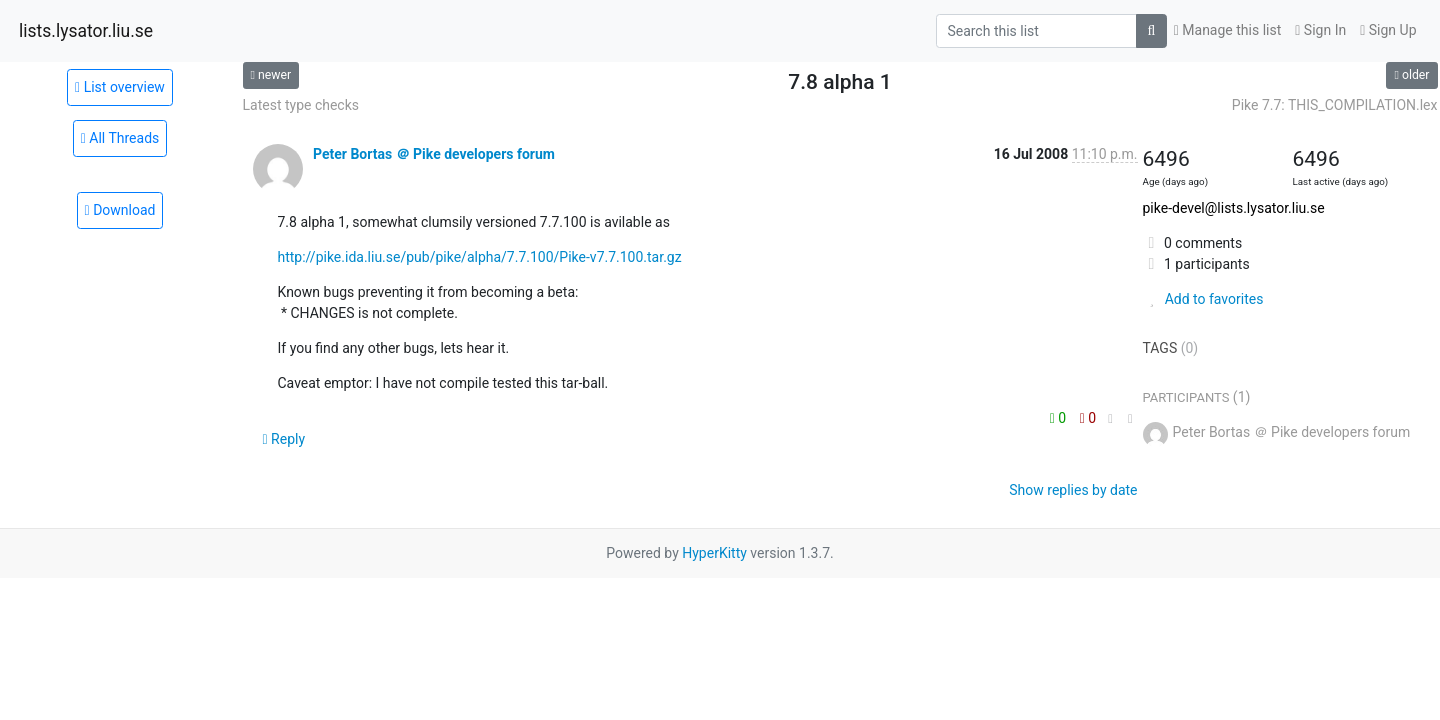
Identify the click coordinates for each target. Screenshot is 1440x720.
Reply (284, 439)
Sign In (1320, 30)
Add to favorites (1203, 299)
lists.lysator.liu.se (86, 31)
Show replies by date (1073, 490)
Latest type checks (301, 105)
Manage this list (1228, 30)
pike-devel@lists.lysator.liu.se (1234, 208)
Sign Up (1388, 30)
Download (120, 210)
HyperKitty (714, 553)
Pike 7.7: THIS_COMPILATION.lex (1335, 105)
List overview (120, 87)
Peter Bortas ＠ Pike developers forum (434, 154)
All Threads (120, 138)
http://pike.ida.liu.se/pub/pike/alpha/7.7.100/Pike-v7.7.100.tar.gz (480, 257)
